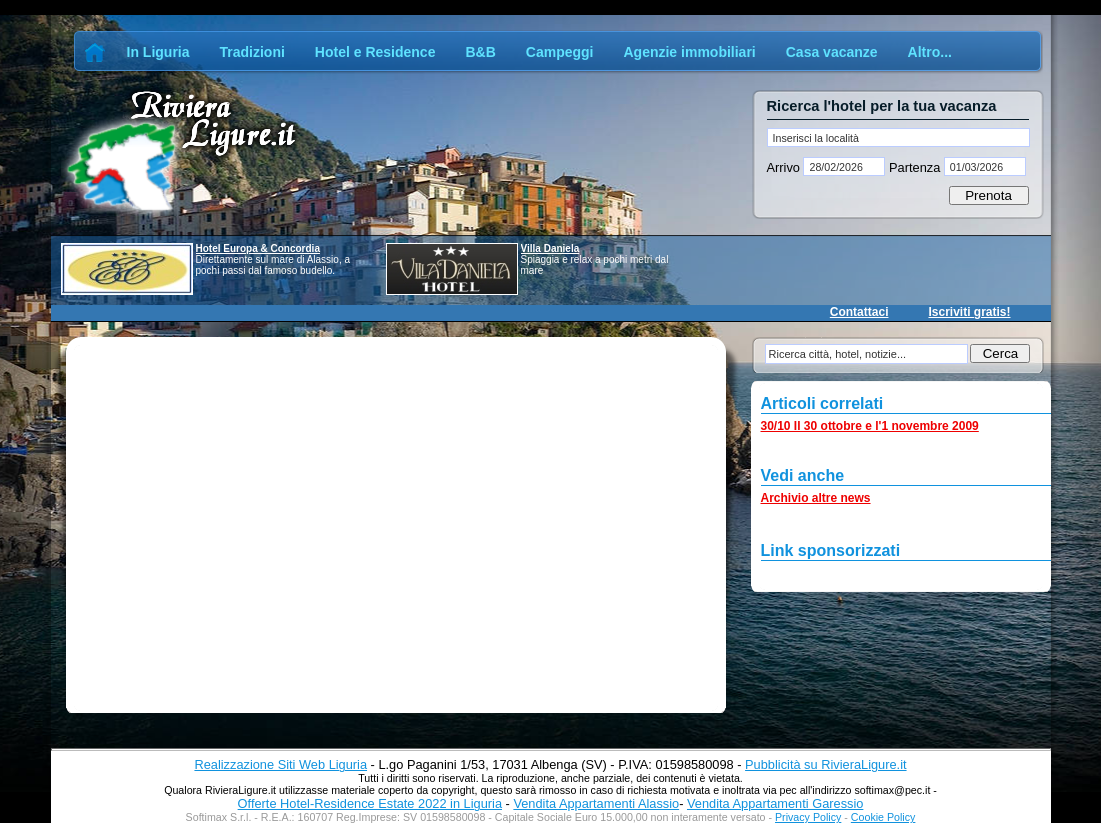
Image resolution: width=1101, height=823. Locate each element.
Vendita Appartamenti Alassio (596, 803)
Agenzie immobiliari (689, 52)
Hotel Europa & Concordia (258, 248)
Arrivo (785, 167)
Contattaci (859, 312)
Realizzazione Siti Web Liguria (280, 764)
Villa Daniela (550, 248)
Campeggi (560, 52)
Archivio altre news (816, 498)
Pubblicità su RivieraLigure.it (825, 764)
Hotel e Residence (375, 52)
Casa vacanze (832, 52)
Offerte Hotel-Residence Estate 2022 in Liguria (370, 803)
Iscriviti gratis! (969, 312)
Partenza (914, 167)
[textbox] (898, 137)
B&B (480, 52)
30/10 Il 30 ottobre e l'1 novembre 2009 (870, 426)
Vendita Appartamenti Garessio (775, 803)
